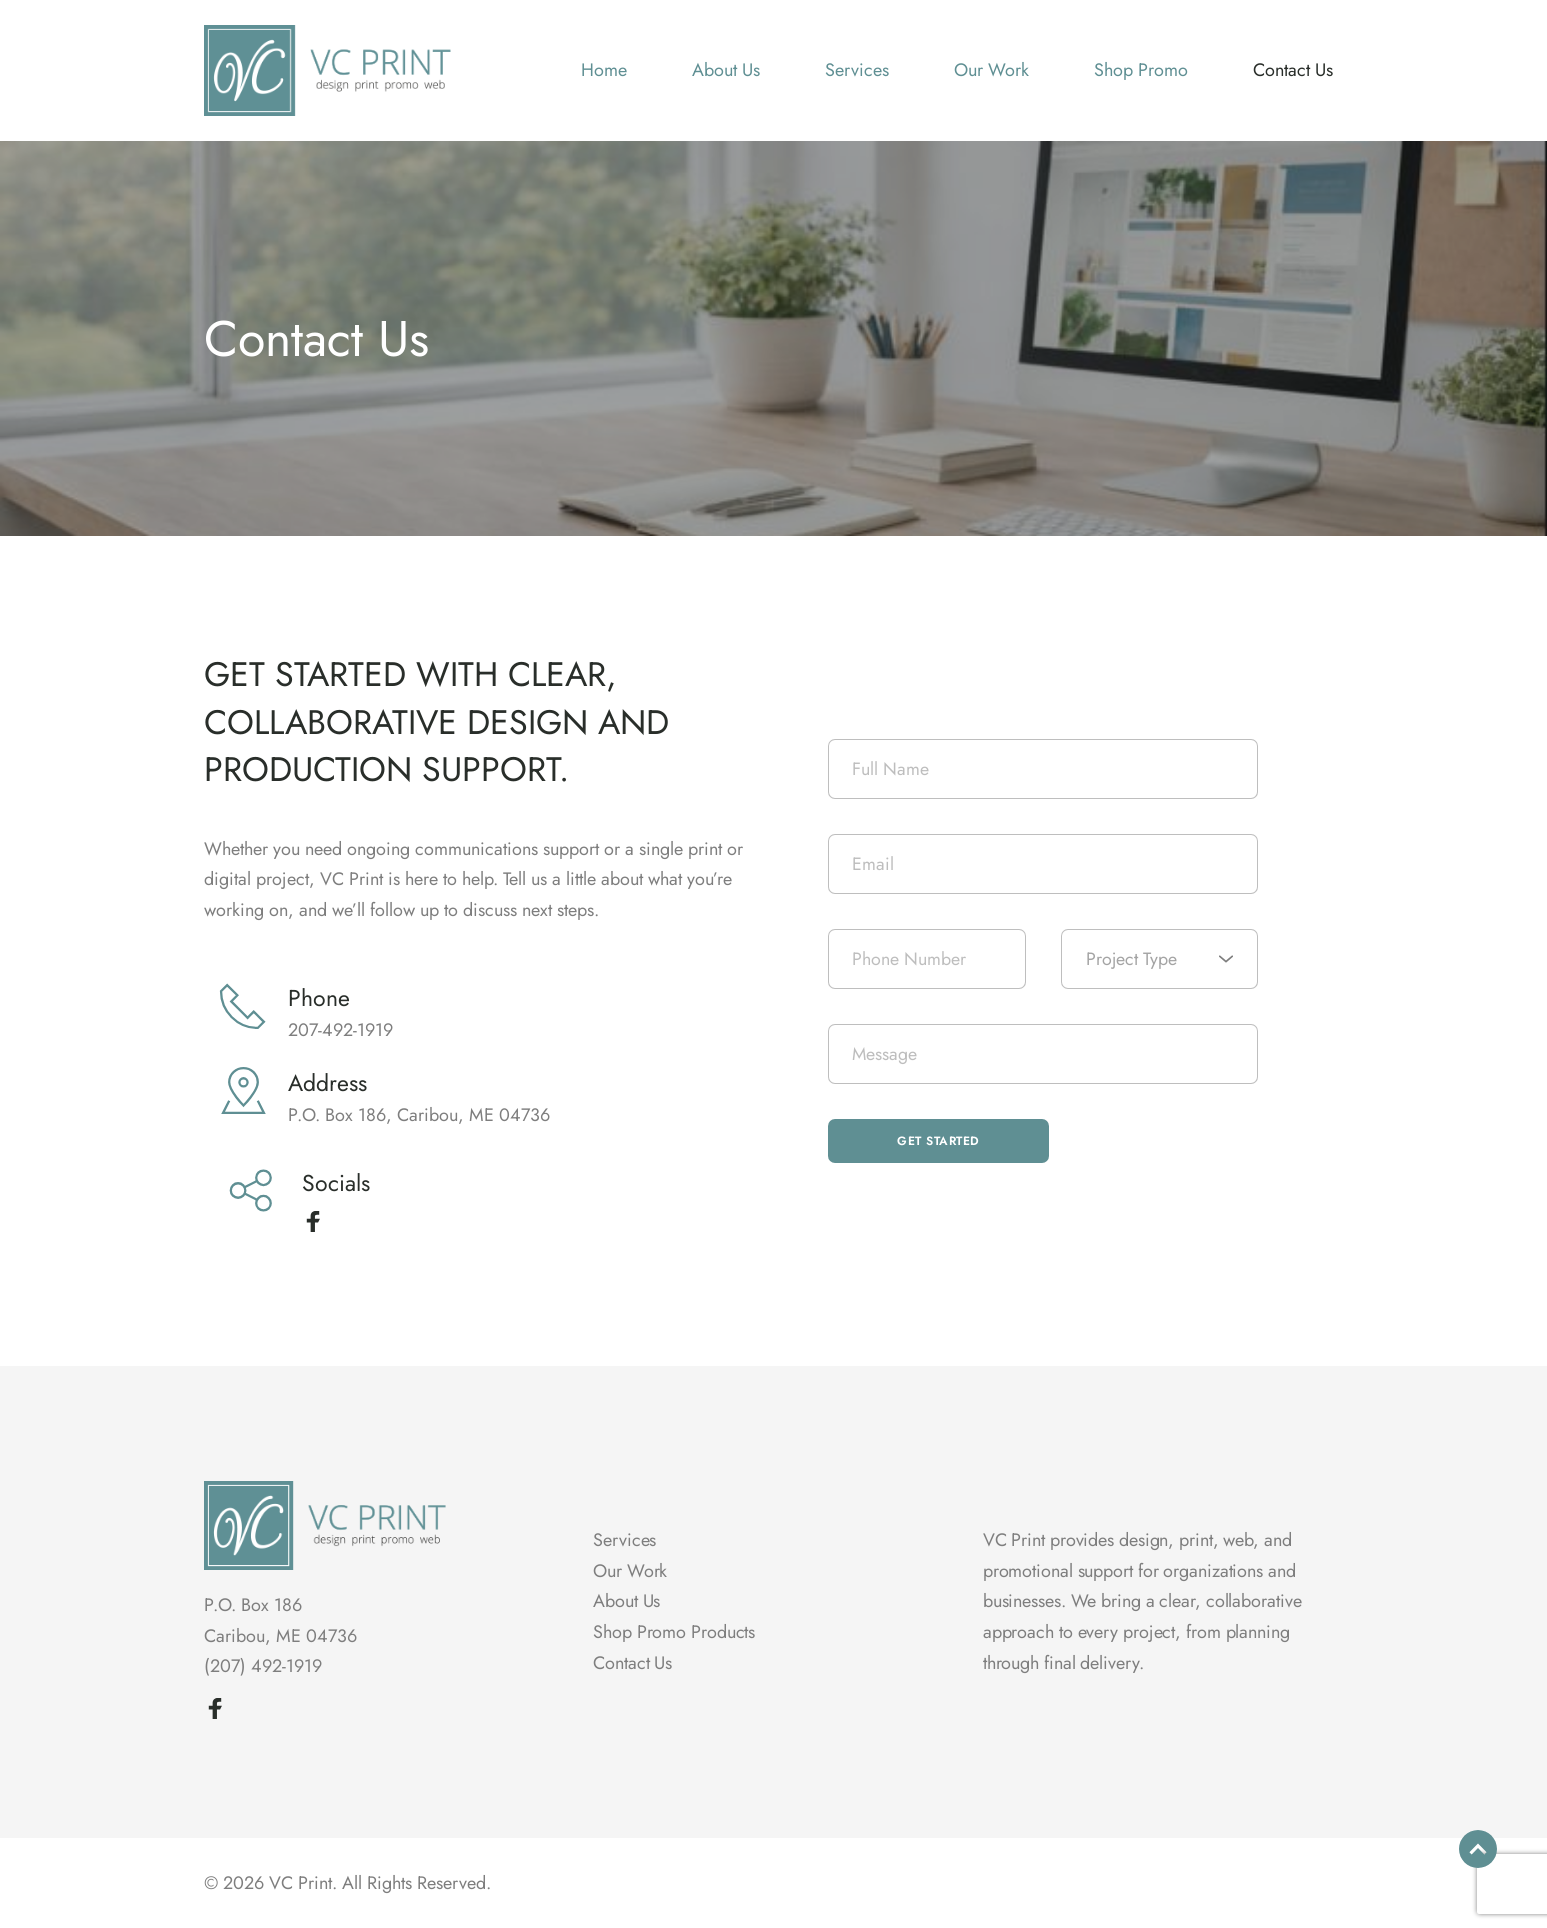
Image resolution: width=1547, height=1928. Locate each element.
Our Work (630, 1571)
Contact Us (632, 1663)
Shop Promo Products (674, 1632)
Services (624, 1540)
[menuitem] (604, 70)
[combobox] (1160, 959)
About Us (626, 1601)
